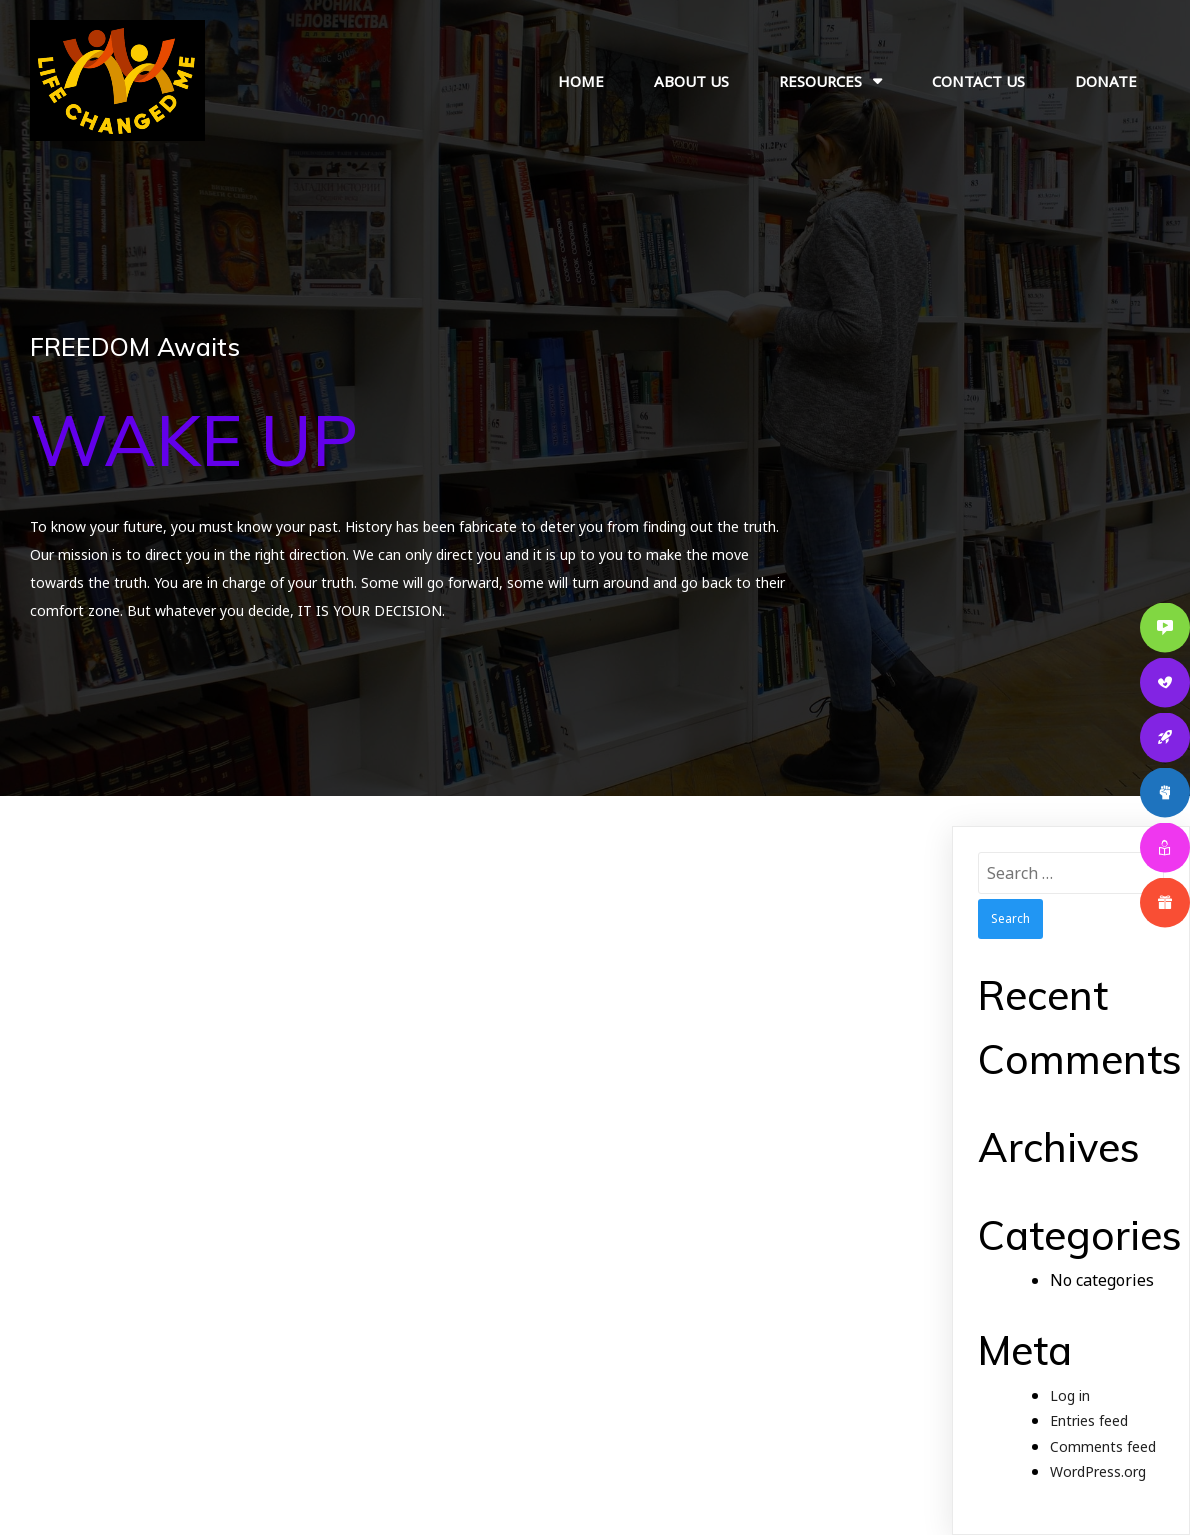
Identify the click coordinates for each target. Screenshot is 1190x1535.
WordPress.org (1098, 1471)
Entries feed (1089, 1420)
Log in (1070, 1395)
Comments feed (1103, 1446)
